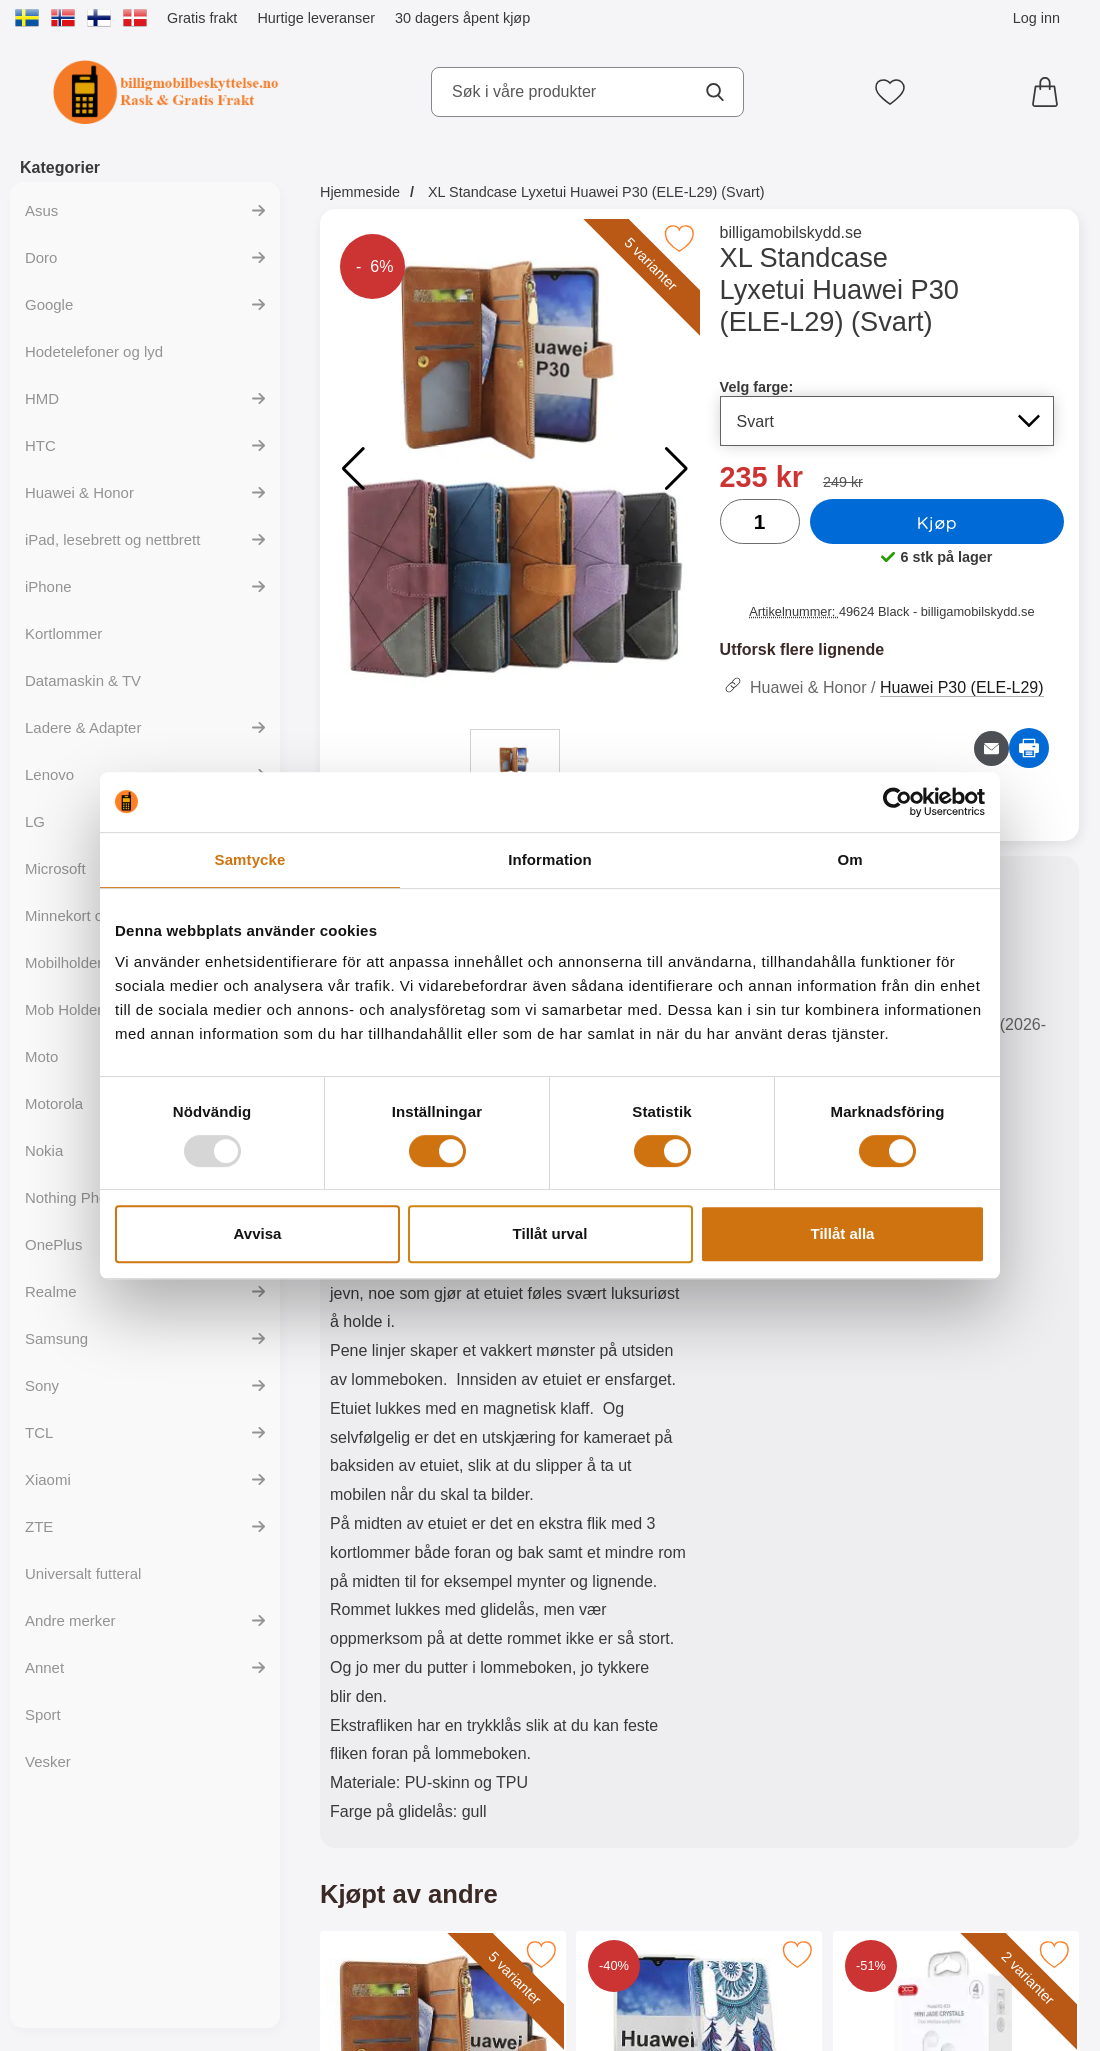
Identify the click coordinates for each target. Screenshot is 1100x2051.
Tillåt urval (550, 1233)
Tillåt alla (843, 1233)
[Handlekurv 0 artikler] (1050, 92)
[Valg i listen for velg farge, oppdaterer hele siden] (887, 421)
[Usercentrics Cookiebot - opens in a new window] (897, 802)
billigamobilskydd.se (791, 232)
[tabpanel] (510, 1356)
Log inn (1036, 18)
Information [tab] (550, 859)
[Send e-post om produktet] (991, 748)
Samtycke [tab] (250, 859)
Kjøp (937, 522)
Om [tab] (849, 859)
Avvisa (258, 1233)
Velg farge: (757, 387)
